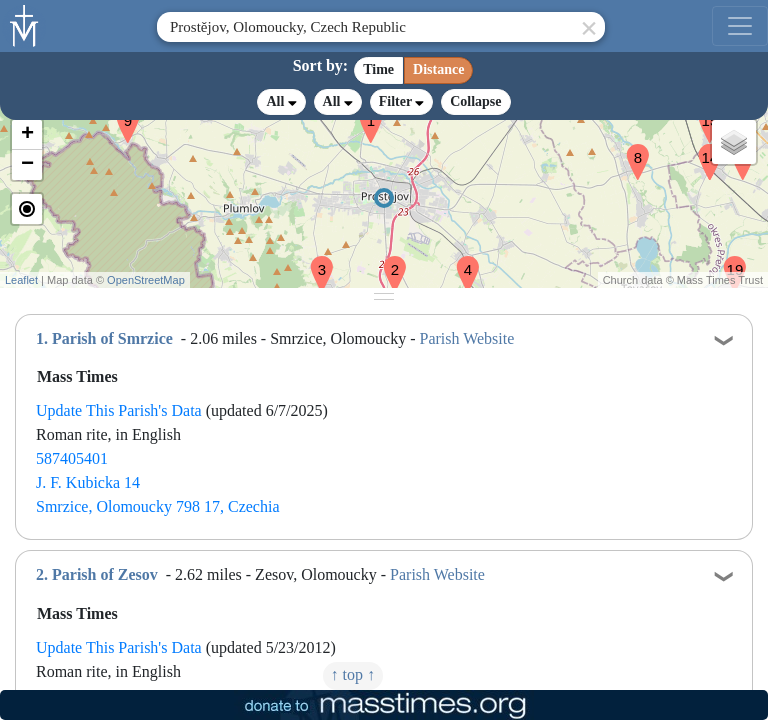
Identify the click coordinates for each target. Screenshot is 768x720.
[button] (387, 261)
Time (378, 69)
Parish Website (466, 338)
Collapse (475, 101)
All (281, 102)
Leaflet (21, 280)
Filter (401, 101)
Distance (438, 69)
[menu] (740, 26)
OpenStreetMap (146, 280)
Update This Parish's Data (119, 410)
